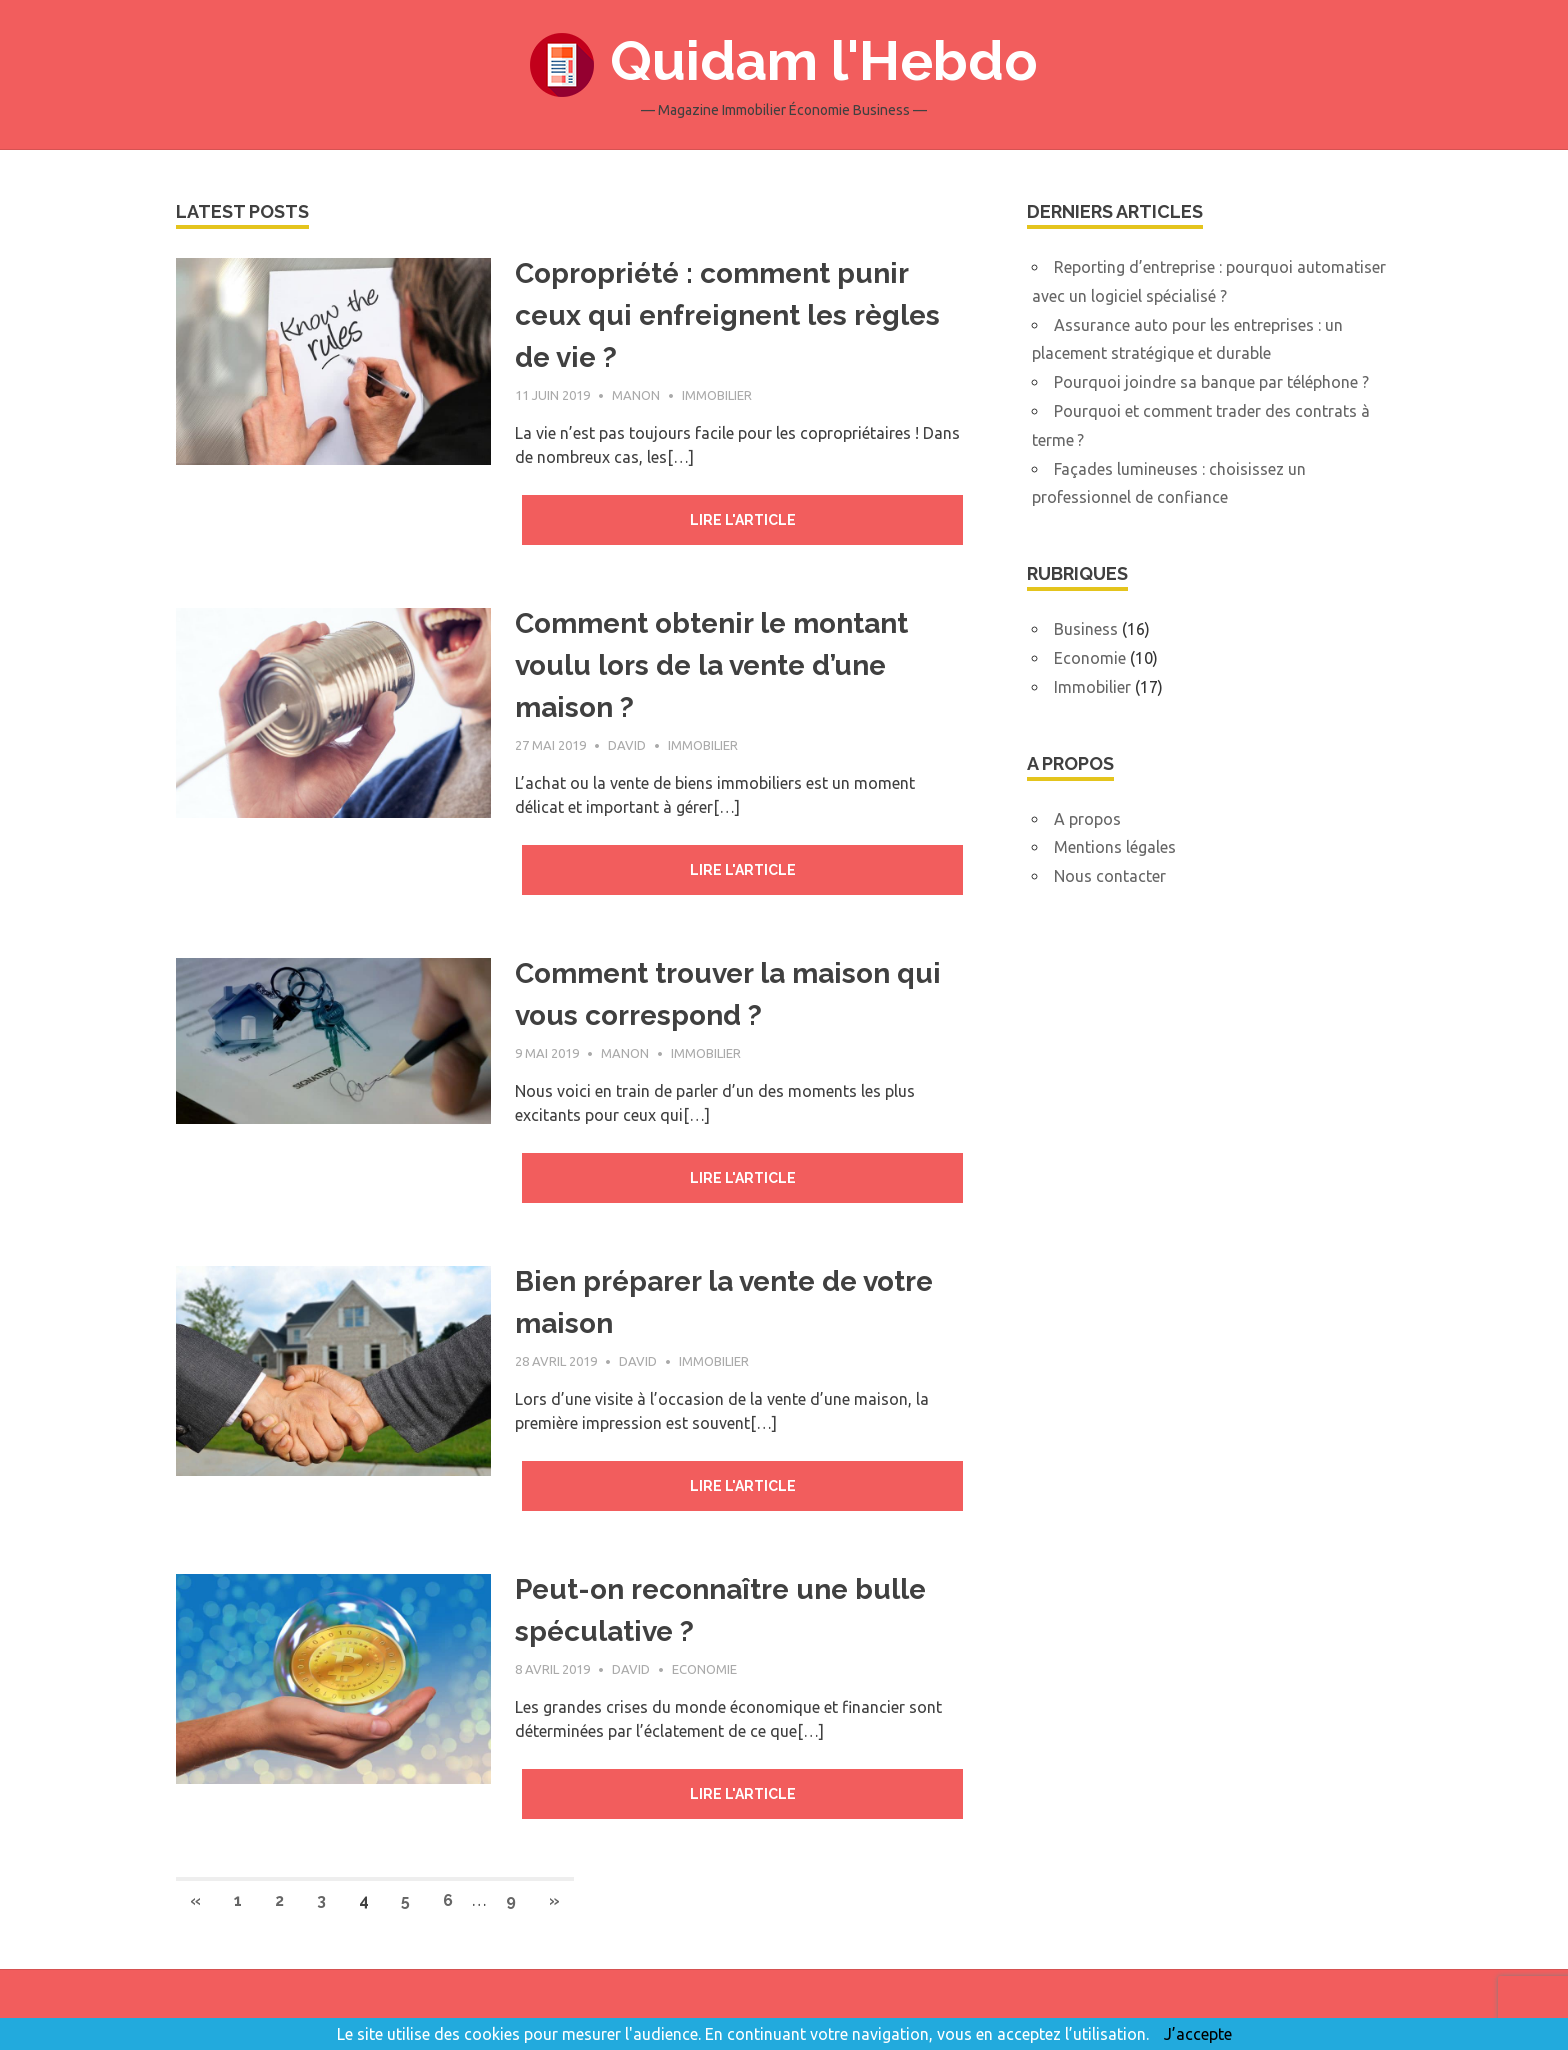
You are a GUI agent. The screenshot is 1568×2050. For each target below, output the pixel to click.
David (627, 745)
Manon (636, 395)
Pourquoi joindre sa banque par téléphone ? (1211, 382)
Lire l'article (743, 520)
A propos (1087, 819)
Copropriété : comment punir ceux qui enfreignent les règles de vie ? (727, 315)
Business (1086, 629)
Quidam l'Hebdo (824, 60)
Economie (704, 1669)
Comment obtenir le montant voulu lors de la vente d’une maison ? (711, 665)
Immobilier (717, 395)
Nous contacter (1110, 876)
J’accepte (1198, 2034)
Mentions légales (1115, 847)
